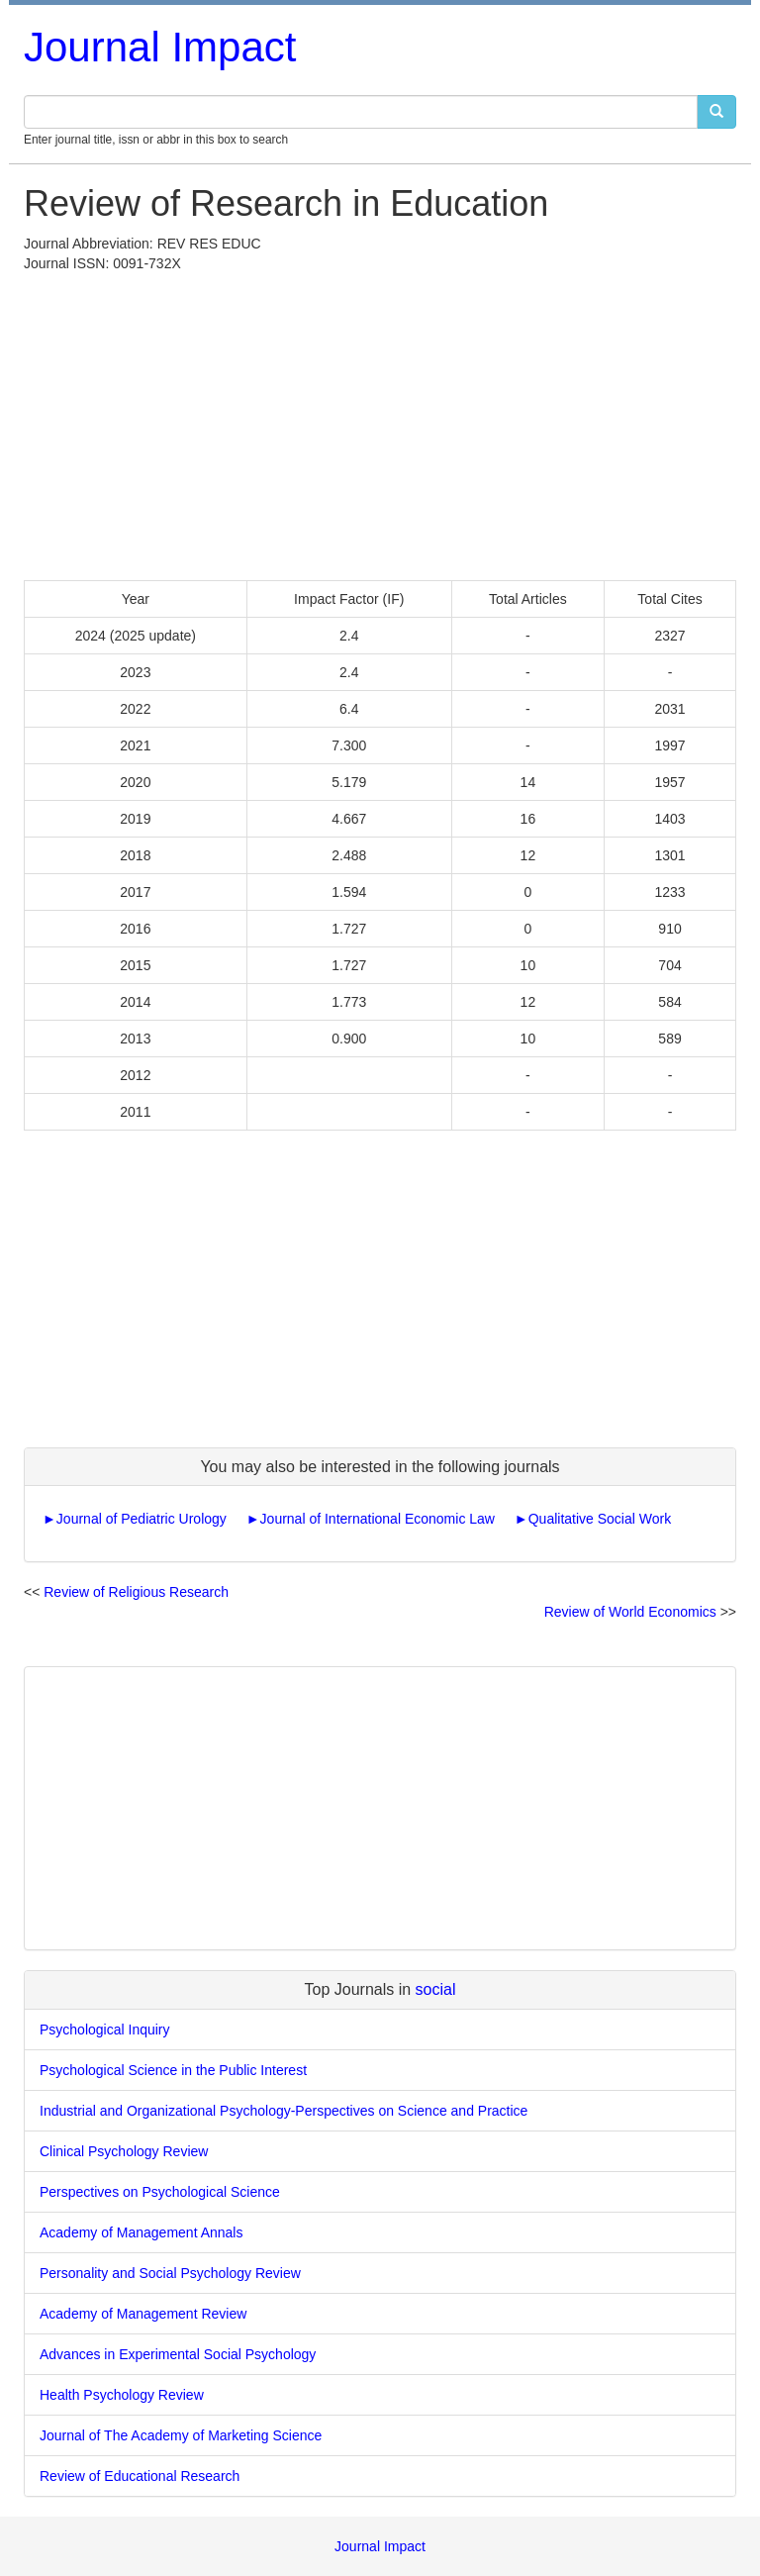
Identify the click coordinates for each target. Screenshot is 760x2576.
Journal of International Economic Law (377, 1519)
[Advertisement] (380, 421)
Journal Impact (160, 47)
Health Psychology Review (122, 2395)
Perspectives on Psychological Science (160, 2192)
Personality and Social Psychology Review (170, 2273)
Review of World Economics (630, 1612)
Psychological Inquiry (105, 2029)
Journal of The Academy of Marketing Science (181, 2435)
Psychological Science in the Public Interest (173, 2070)
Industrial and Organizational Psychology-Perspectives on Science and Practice (283, 2111)
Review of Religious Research (136, 1592)
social (436, 1989)
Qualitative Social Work (599, 1519)
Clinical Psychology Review (124, 2151)
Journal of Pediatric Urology (141, 1519)
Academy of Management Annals (141, 2232)
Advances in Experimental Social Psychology (178, 2354)
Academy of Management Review (143, 2314)
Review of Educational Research (139, 2476)
